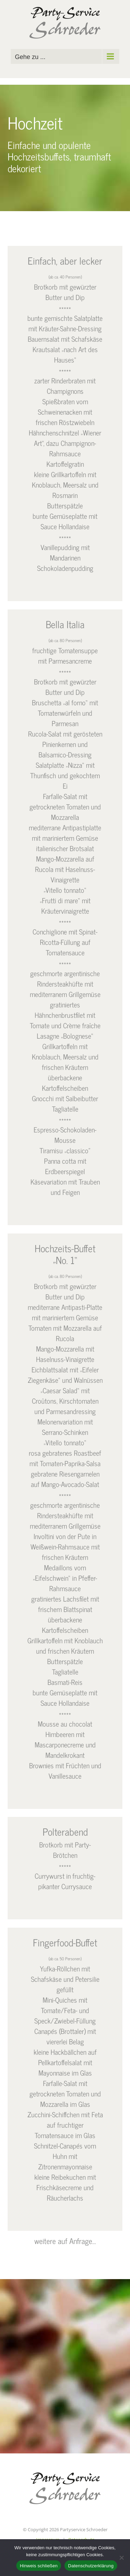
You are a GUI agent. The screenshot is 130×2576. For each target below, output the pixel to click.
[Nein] (121, 2557)
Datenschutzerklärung (90, 2565)
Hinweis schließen (39, 2565)
